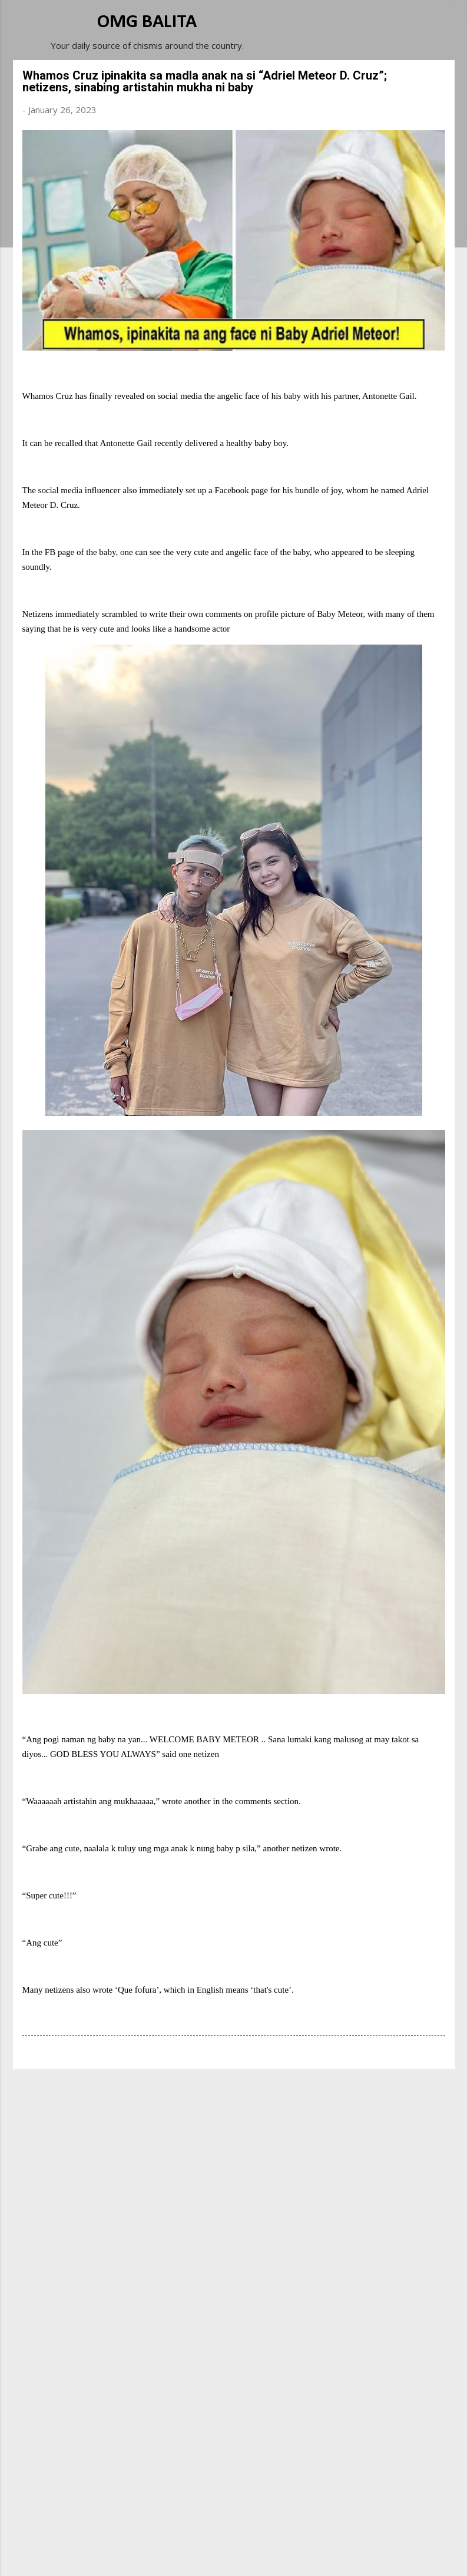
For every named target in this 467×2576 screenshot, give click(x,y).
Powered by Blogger (233, 2530)
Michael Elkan (261, 2553)
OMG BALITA (147, 22)
